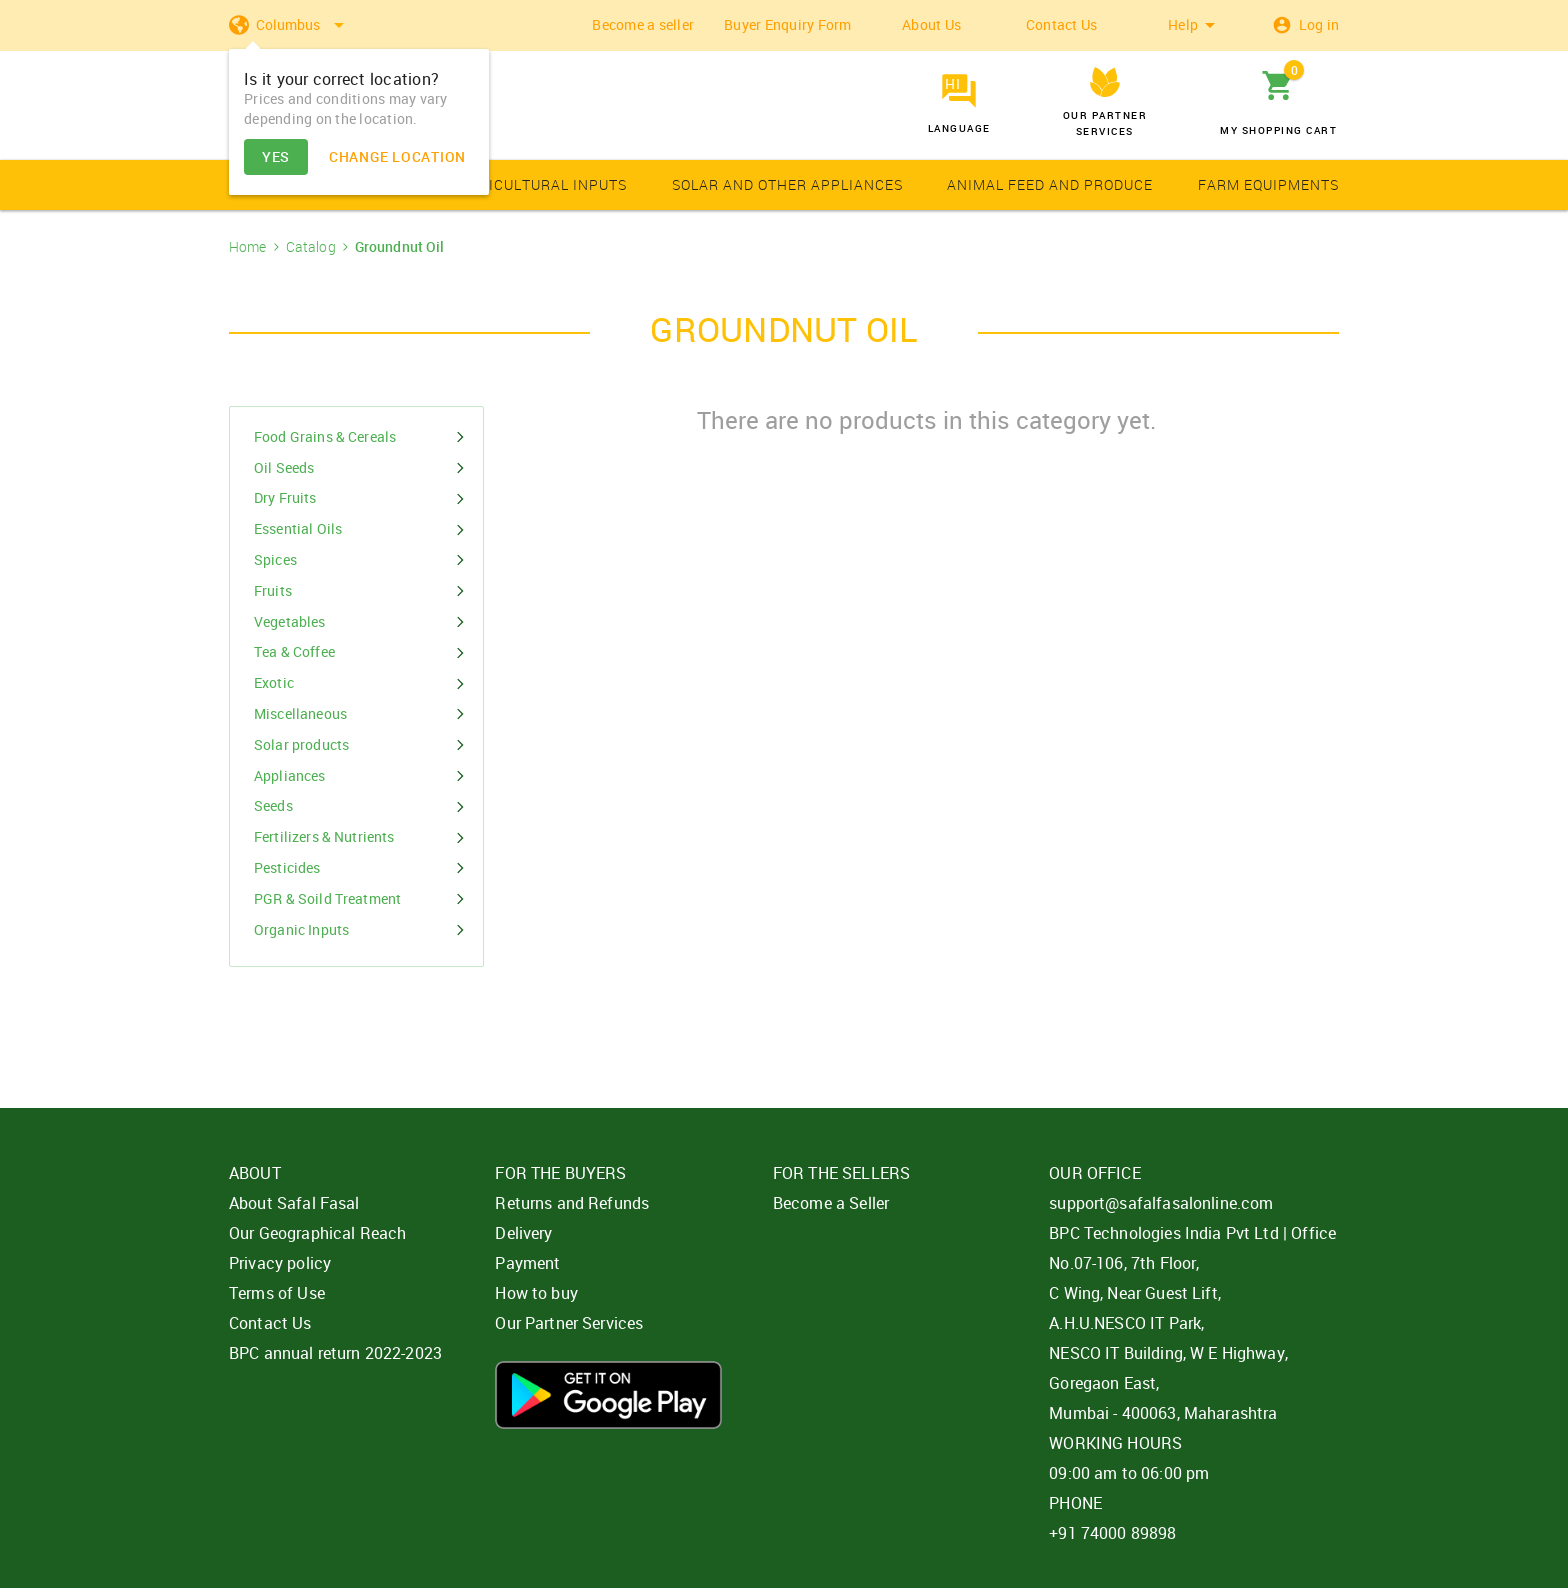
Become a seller (643, 24)
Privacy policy (280, 1263)
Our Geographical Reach (317, 1233)
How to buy (536, 1293)
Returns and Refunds (572, 1203)
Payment (527, 1263)
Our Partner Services (569, 1323)
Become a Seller (831, 1203)
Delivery (523, 1233)
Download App (608, 1395)
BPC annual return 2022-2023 (335, 1353)
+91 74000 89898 (1112, 1533)
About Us (931, 24)
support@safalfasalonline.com (1161, 1203)
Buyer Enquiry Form (788, 24)
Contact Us (1062, 24)
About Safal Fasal (294, 1203)
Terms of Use (277, 1293)
